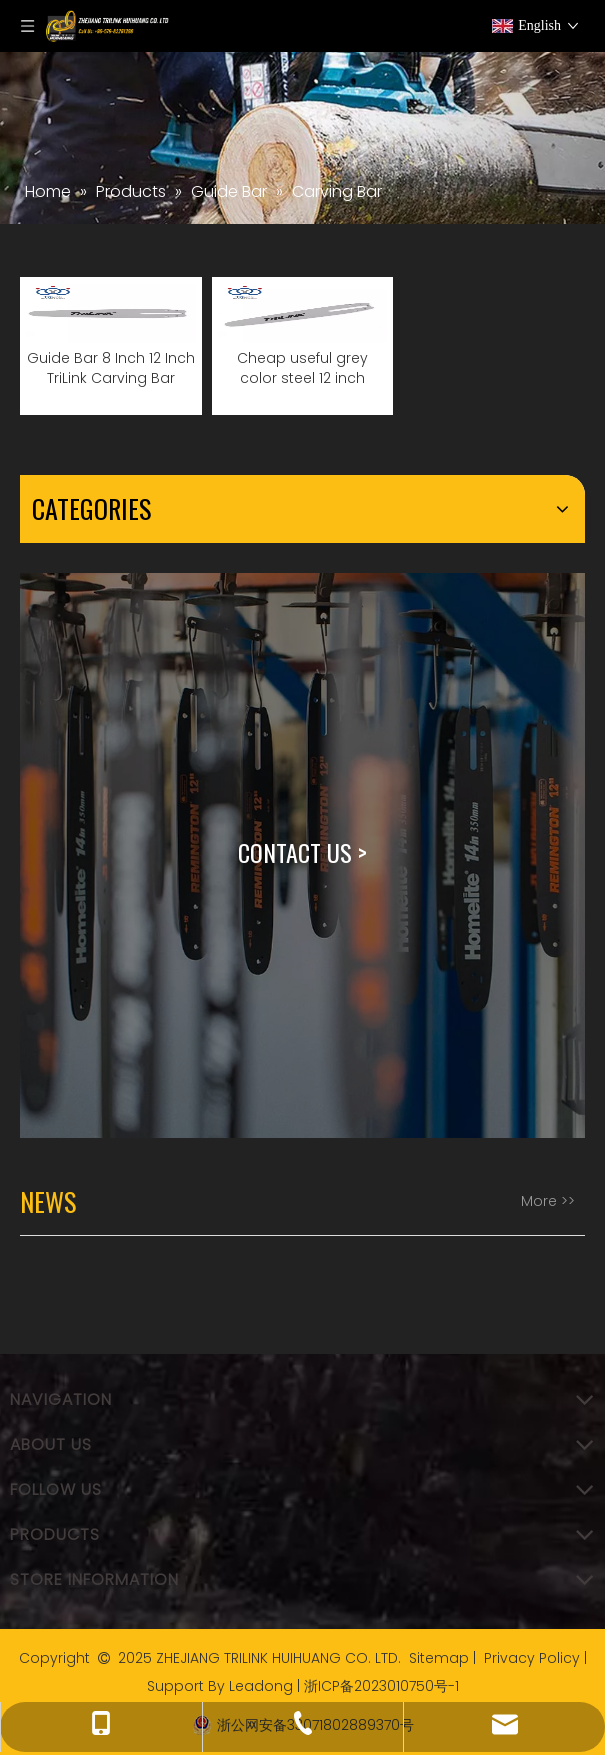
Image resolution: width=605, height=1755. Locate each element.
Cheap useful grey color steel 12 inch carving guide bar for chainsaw (302, 368)
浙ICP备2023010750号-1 (381, 1686)
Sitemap (439, 1658)
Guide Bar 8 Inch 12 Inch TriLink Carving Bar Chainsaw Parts (111, 368)
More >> (548, 1201)
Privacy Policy (532, 1658)
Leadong (261, 1686)
